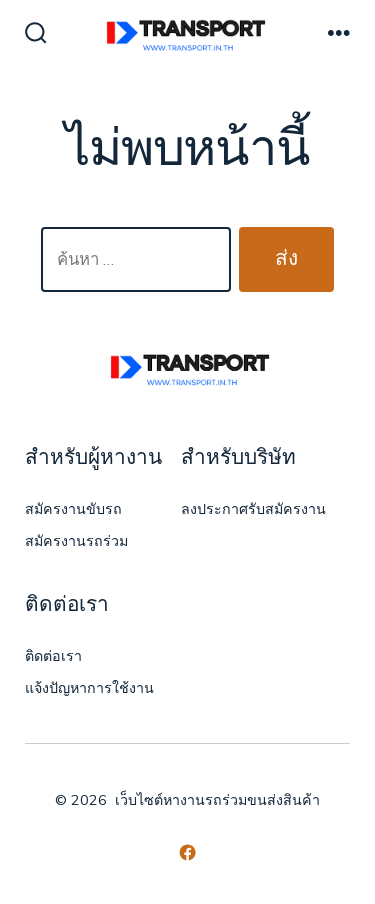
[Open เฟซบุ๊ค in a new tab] (187, 852)
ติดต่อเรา (53, 656)
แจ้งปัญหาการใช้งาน (89, 688)
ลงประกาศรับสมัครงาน (253, 509)
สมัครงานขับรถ (73, 509)
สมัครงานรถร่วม (76, 541)
